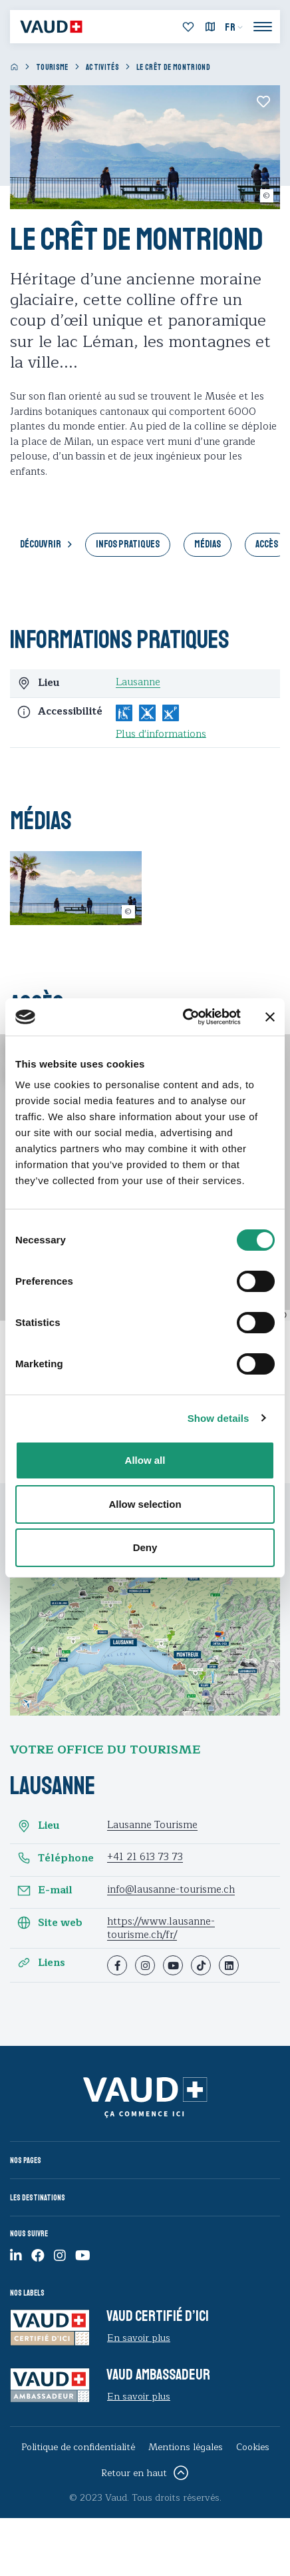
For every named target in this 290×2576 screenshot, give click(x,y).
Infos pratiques (128, 544)
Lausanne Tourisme (152, 1825)
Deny (145, 1547)
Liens (41, 1962)
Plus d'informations (161, 734)
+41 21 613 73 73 (145, 1857)
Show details (218, 1418)
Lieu (38, 1826)
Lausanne (138, 682)
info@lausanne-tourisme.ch (171, 1889)
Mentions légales (185, 2447)
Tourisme (52, 68)
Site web (49, 1922)
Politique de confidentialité (78, 2447)
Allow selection (144, 1504)
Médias (207, 544)
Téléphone (55, 1858)
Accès (266, 544)
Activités (102, 68)
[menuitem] (234, 27)
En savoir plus (138, 2338)
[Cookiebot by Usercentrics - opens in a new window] (183, 1017)
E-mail (44, 1890)
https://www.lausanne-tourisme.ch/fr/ (161, 1928)
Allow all (145, 1460)
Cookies (252, 2447)
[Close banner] (270, 1017)
